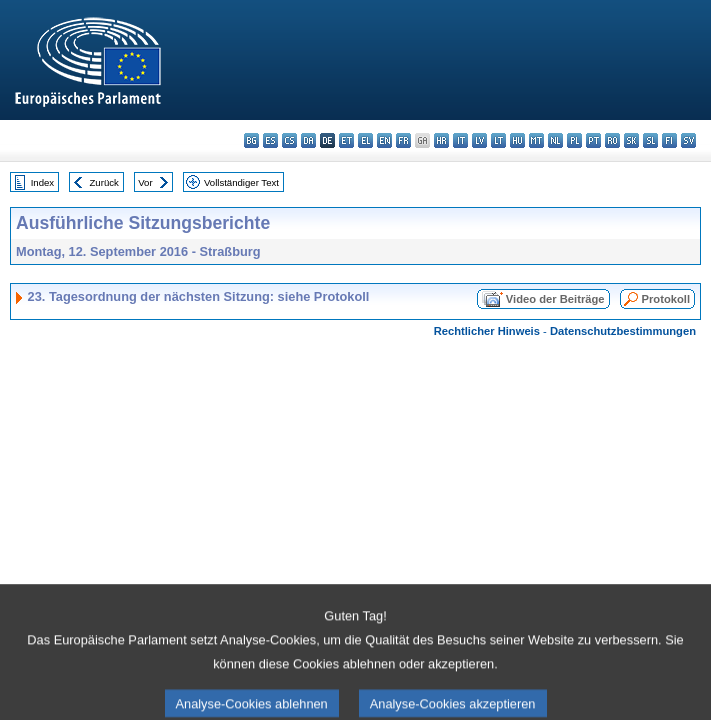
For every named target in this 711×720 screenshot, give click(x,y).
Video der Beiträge (555, 299)
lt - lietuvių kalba (498, 140)
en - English (384, 140)
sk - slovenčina (631, 140)
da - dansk (308, 140)
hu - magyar (517, 140)
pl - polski (574, 140)
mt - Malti (536, 140)
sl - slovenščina (650, 140)
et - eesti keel (346, 140)
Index (42, 182)
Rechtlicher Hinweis (487, 331)
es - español (270, 140)
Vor (145, 182)
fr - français (403, 140)
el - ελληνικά (365, 140)
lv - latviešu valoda (479, 140)
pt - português (593, 140)
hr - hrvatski (441, 140)
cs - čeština (289, 140)
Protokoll (666, 299)
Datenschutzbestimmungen (623, 331)
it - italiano (460, 140)
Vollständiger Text (241, 182)
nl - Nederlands (555, 140)
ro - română (612, 140)
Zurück (104, 182)
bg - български (251, 140)
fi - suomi (669, 140)
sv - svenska (688, 140)
